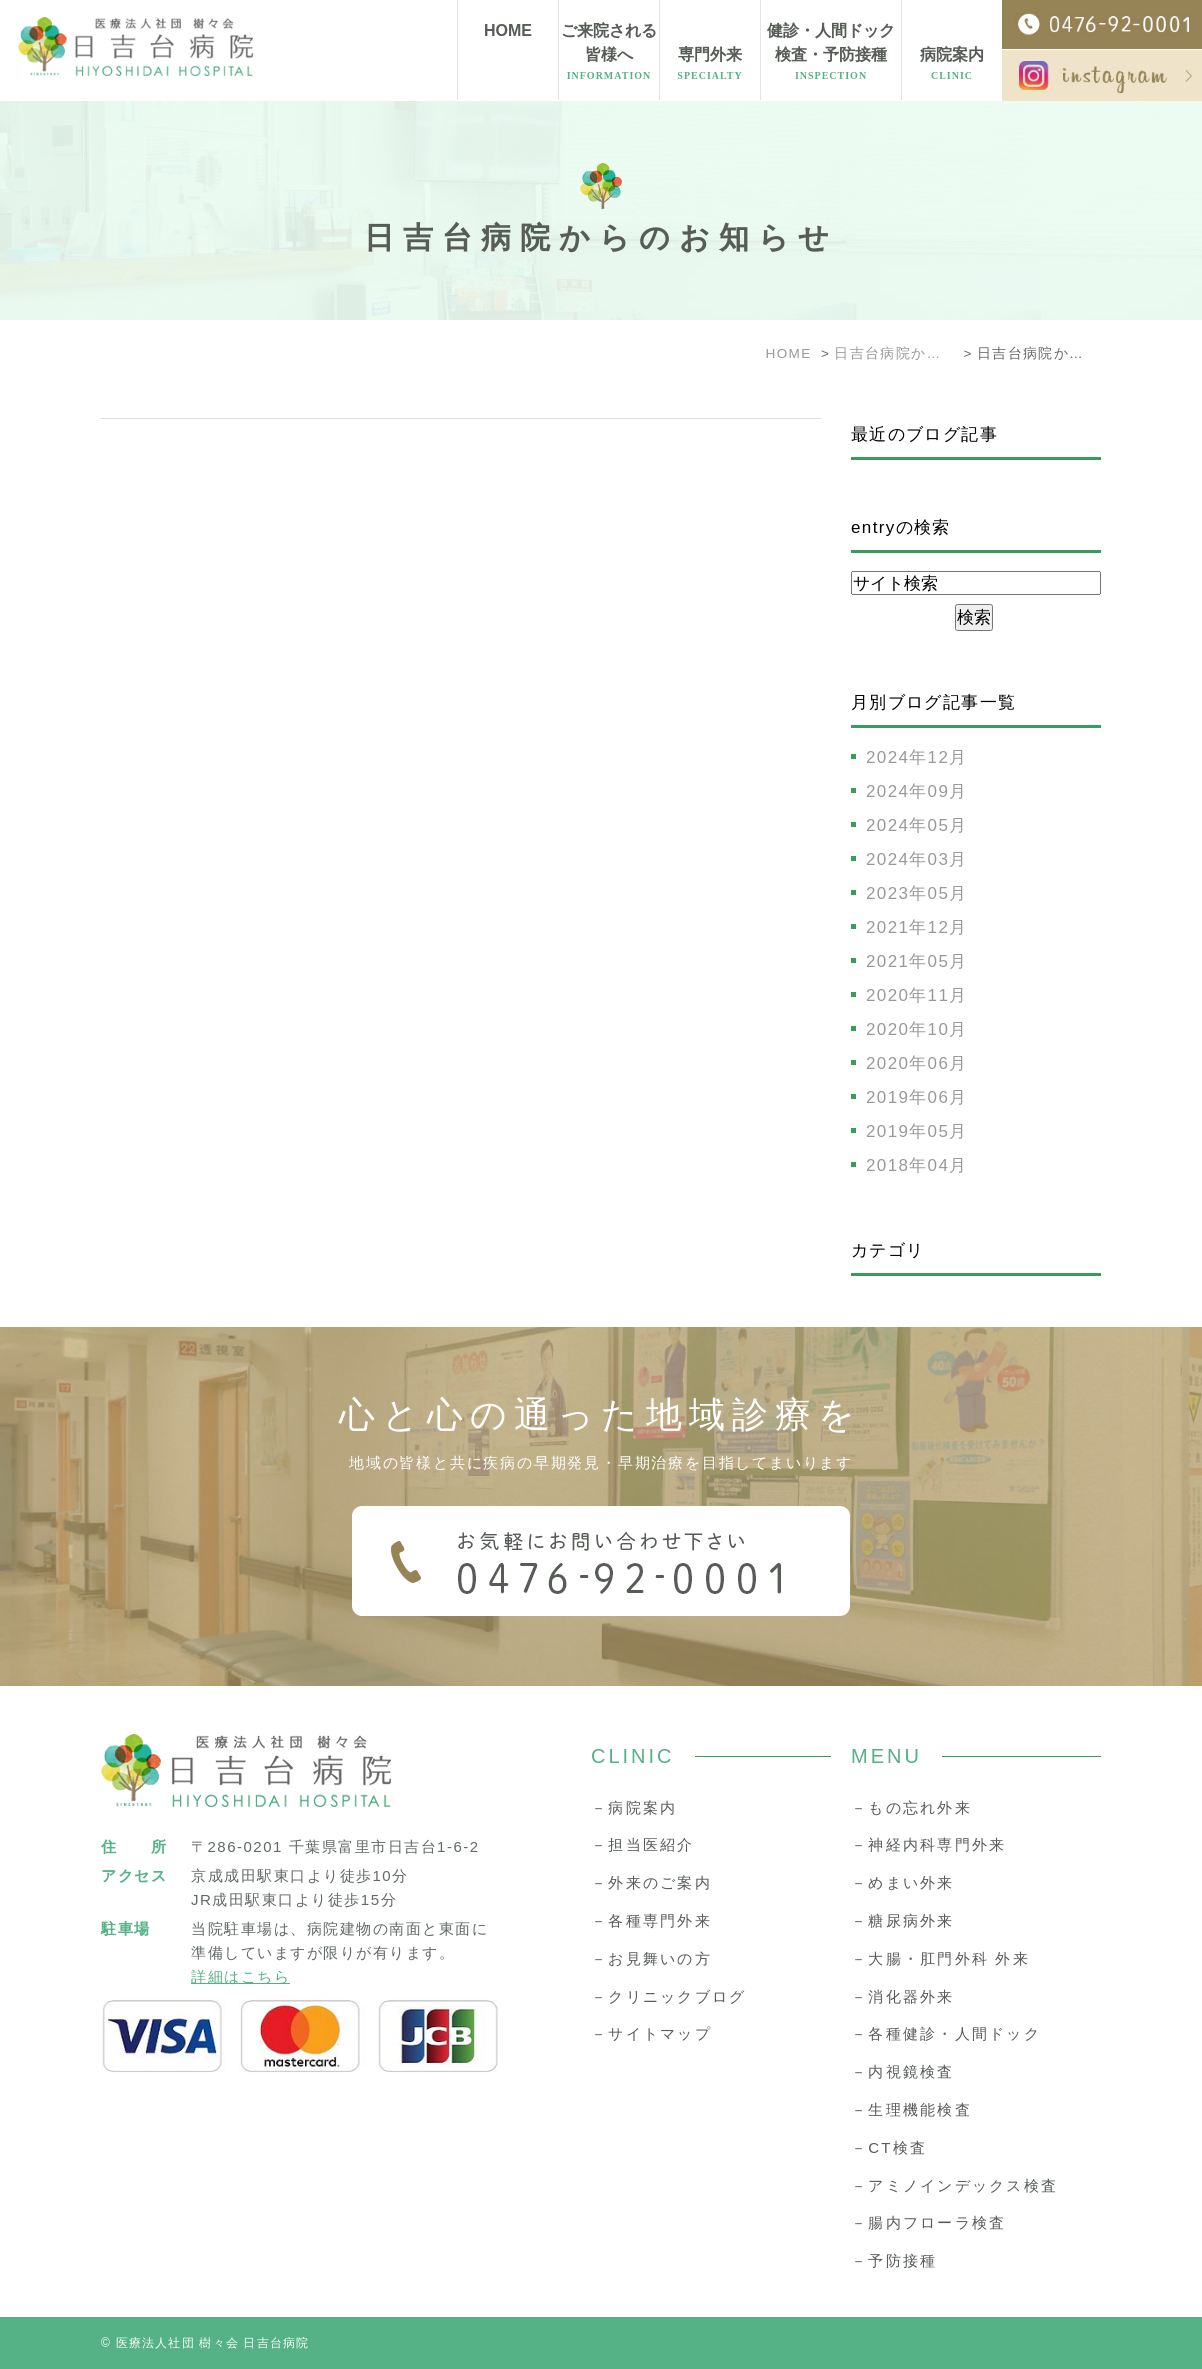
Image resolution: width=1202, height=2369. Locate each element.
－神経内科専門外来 (928, 1844)
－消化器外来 (903, 1996)
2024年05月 (917, 825)
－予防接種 (894, 2260)
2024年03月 (917, 859)
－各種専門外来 (651, 1920)
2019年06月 (917, 1097)
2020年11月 (917, 995)
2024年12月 (917, 757)
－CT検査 (889, 2147)
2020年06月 (917, 1063)
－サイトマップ (651, 2033)
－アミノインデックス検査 (954, 2185)
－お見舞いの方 (651, 1958)
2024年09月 (917, 791)
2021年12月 (917, 927)
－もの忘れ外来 (911, 1807)
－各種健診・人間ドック (946, 2033)
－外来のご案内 (651, 1882)
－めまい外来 (903, 1882)
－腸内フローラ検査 (928, 2222)
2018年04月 (917, 1165)
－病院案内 (634, 1807)
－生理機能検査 (911, 2109)
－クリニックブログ (668, 1996)
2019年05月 (917, 1131)
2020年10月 (917, 1029)
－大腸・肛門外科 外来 (940, 1958)
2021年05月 (917, 961)
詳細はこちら (240, 1976)
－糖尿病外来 (903, 1920)
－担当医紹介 (643, 1844)
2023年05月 (917, 893)
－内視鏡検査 (903, 2071)
